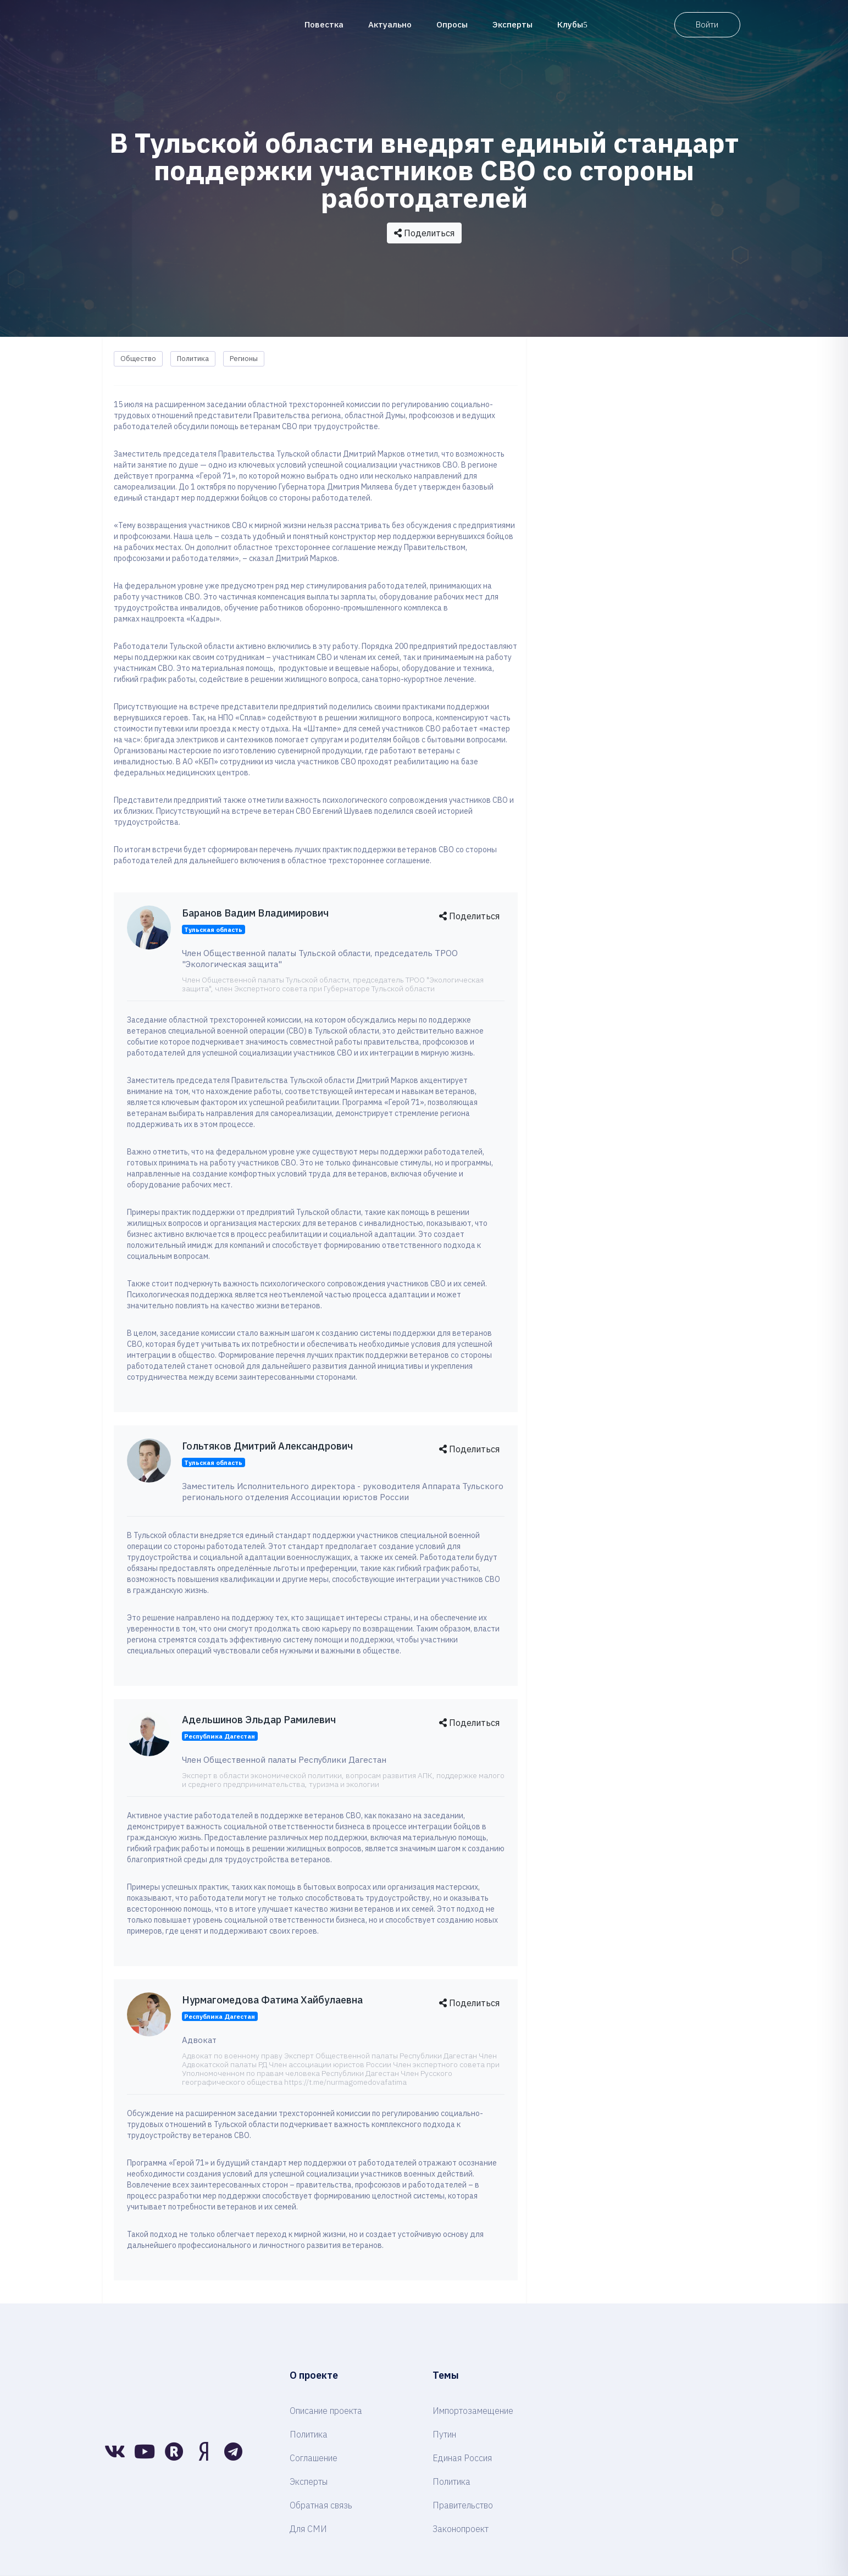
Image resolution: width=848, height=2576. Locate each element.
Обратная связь (321, 2505)
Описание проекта (326, 2410)
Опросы (452, 24)
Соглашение (313, 2457)
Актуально (390, 24)
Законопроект (461, 2528)
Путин (444, 2434)
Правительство (463, 2505)
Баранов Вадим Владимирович (255, 913)
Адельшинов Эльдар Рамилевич (259, 1719)
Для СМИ (308, 2528)
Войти (707, 24)
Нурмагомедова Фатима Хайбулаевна (272, 2000)
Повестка (323, 24)
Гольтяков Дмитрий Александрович (267, 1446)
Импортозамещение (473, 2410)
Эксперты (512, 24)
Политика (193, 358)
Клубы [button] (572, 24)
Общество (138, 358)
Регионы (244, 358)
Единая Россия (462, 2457)
